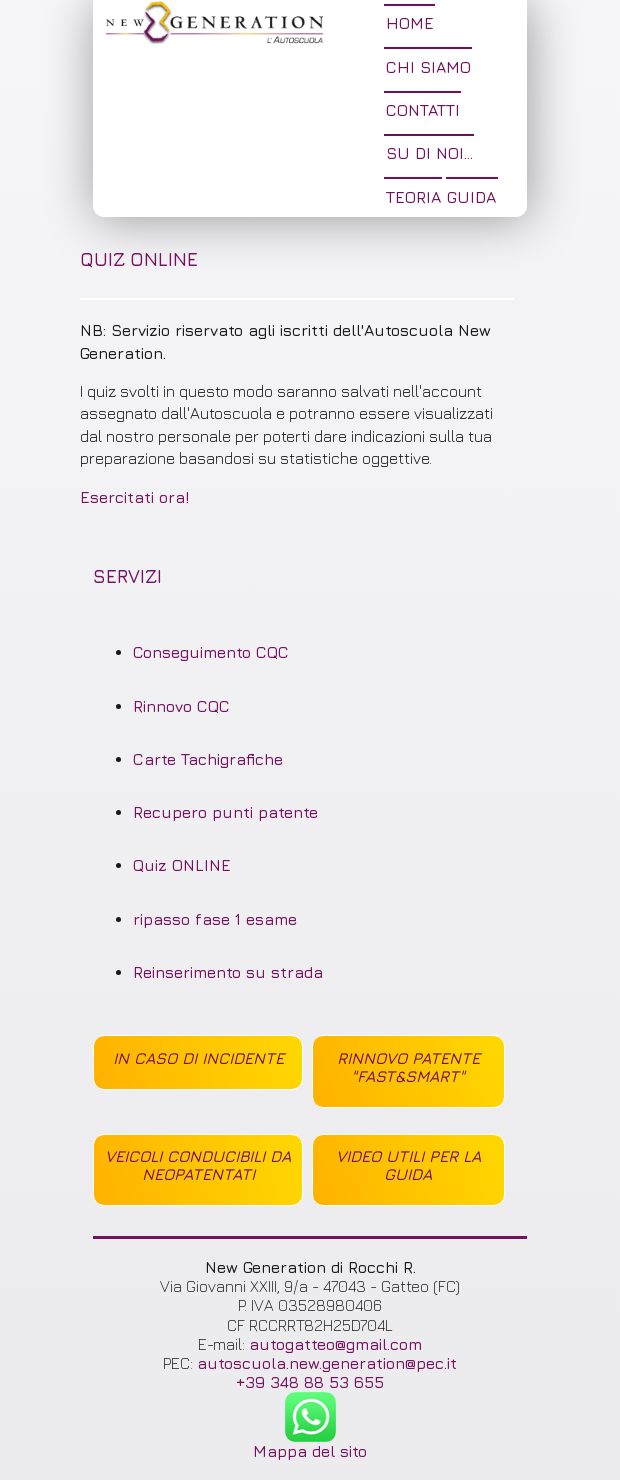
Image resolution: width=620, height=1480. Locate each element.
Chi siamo (428, 67)
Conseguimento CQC (211, 652)
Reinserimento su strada (228, 972)
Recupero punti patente (225, 812)
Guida (471, 197)
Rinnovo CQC (181, 706)
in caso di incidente (198, 1058)
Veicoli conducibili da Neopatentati (198, 1165)
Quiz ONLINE (182, 865)
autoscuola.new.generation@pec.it (327, 1363)
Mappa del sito (310, 1451)
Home (410, 23)
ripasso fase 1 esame (215, 919)
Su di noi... (429, 153)
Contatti (423, 110)
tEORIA (413, 197)
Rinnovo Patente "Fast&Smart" (408, 1067)
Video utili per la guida (408, 1165)
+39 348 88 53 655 (310, 1382)
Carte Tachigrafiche (208, 759)
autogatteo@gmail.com (335, 1344)
